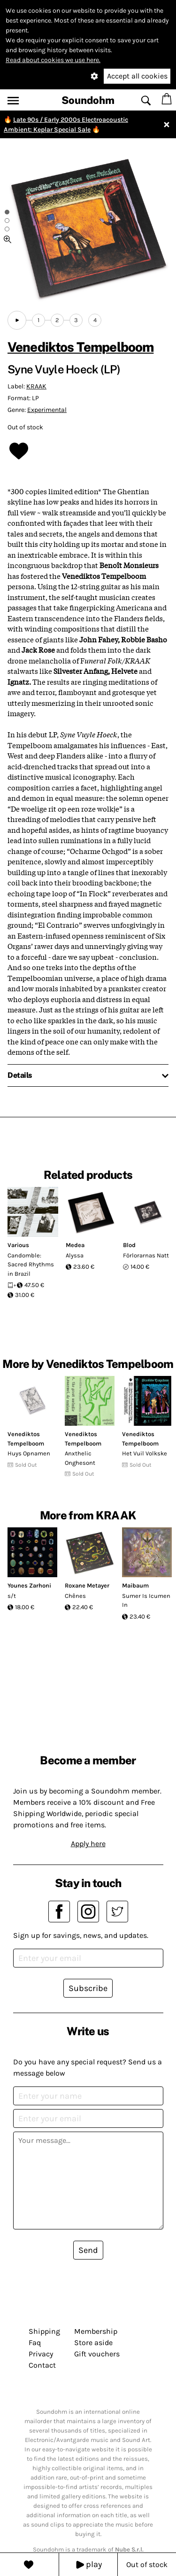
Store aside (93, 2342)
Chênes (75, 1595)
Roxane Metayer (87, 1585)
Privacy (41, 2353)
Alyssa (75, 1255)
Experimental (47, 410)
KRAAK (36, 386)
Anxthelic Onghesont (80, 1458)
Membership (95, 2331)
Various (18, 1244)
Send (88, 2250)
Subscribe (88, 1988)
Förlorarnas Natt (146, 1255)
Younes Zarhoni (29, 1585)
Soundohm (88, 100)
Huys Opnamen (29, 1453)
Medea (75, 1244)
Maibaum (135, 1585)
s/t (12, 1595)
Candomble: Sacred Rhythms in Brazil (31, 1264)
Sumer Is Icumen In (146, 1600)
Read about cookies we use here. (53, 60)
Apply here (88, 1843)
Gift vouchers (97, 2353)
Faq (35, 2342)
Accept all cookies (137, 75)
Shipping (44, 2331)
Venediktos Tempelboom (80, 347)
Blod (129, 1244)
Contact (42, 2365)
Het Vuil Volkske (144, 1453)
